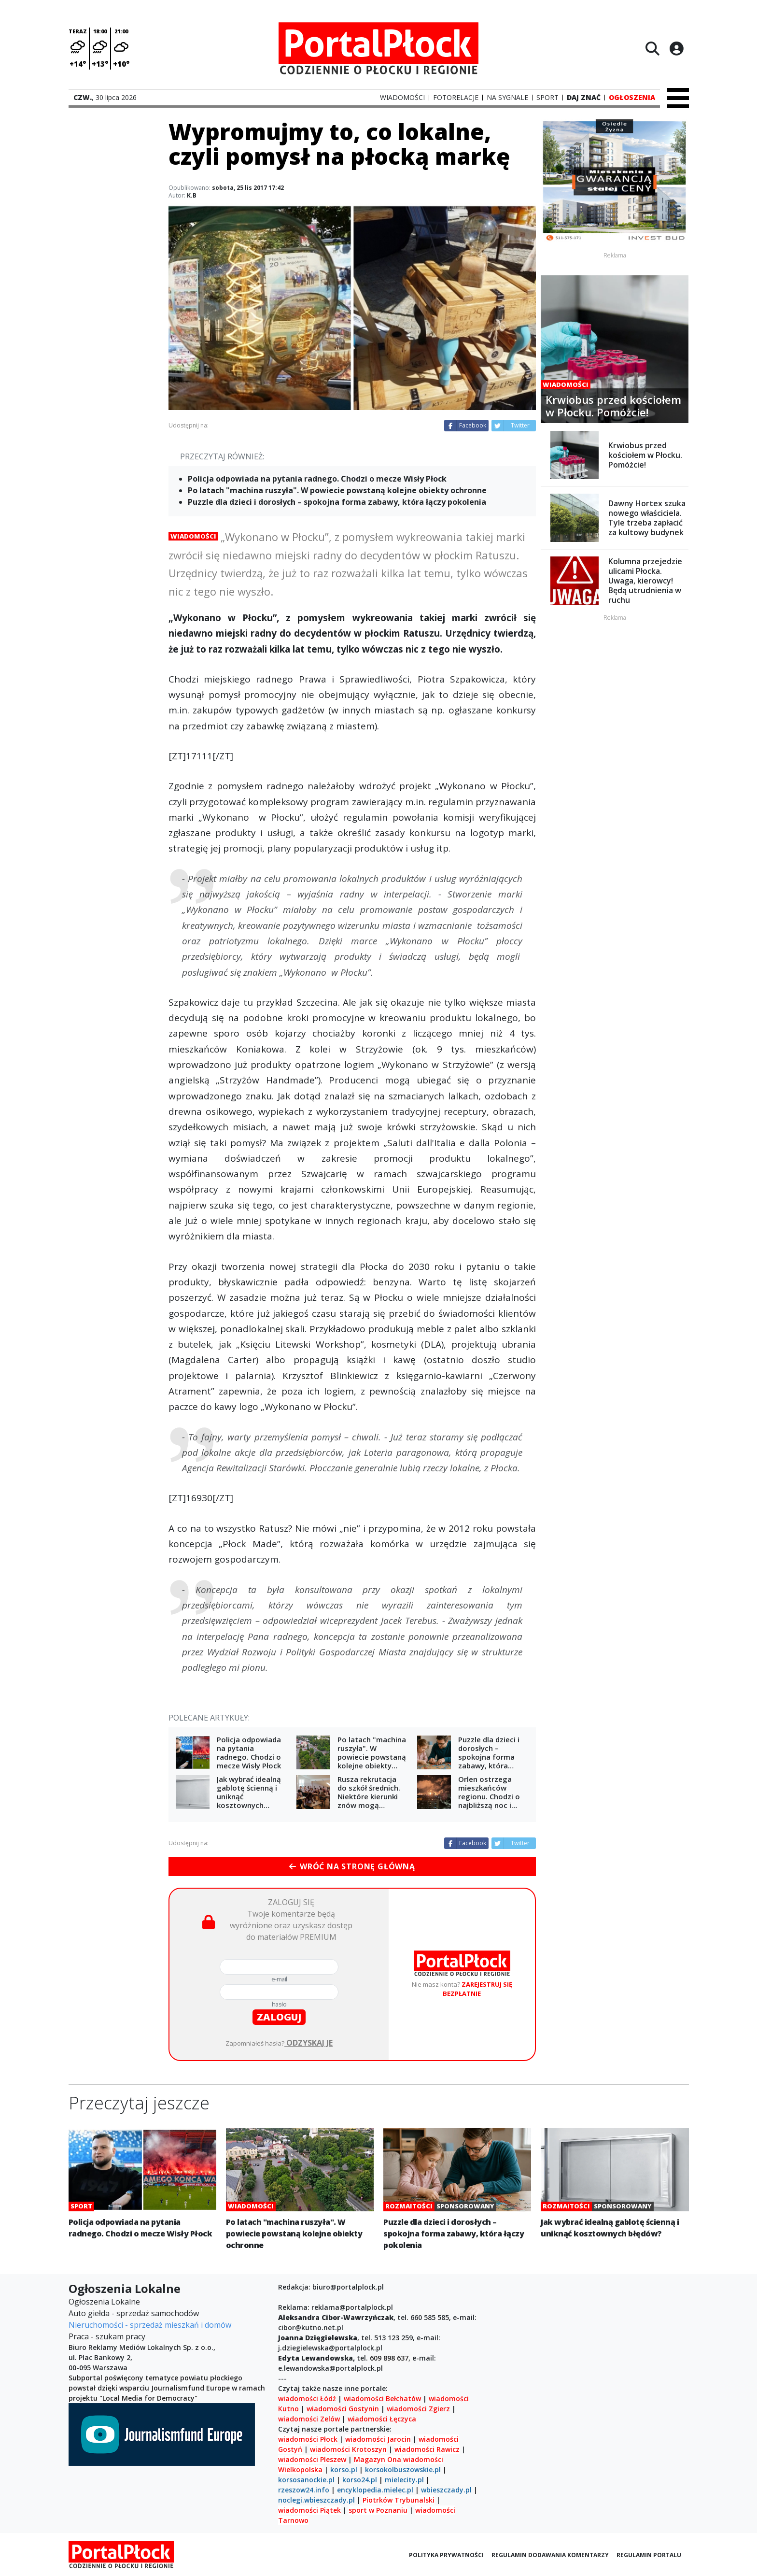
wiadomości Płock (307, 2439)
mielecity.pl (404, 2479)
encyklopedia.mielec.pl (375, 2489)
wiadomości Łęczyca (382, 2418)
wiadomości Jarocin (378, 2439)
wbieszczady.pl (446, 2489)
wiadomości (423, 2459)
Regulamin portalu (649, 2555)
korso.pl (343, 2469)
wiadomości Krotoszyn (348, 2449)
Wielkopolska (300, 2469)
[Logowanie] (676, 48)
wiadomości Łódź (307, 2398)
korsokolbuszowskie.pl (403, 2469)
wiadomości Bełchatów (382, 2398)
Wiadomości (193, 536)
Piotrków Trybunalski (399, 2500)
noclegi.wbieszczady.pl (316, 2500)
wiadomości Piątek (309, 2510)
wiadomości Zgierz (417, 2408)
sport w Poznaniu (378, 2510)
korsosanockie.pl (306, 2479)
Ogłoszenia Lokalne (104, 2301)
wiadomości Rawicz (427, 2449)
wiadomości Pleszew (312, 2459)
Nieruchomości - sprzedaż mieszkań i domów (150, 2325)
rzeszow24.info (303, 2489)
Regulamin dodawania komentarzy (550, 2555)
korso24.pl (359, 2479)
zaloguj (279, 2016)
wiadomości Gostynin (343, 2408)
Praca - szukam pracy (107, 2336)
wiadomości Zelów (309, 2418)
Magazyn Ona (377, 2459)
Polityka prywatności (446, 2555)
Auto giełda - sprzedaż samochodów (134, 2313)
